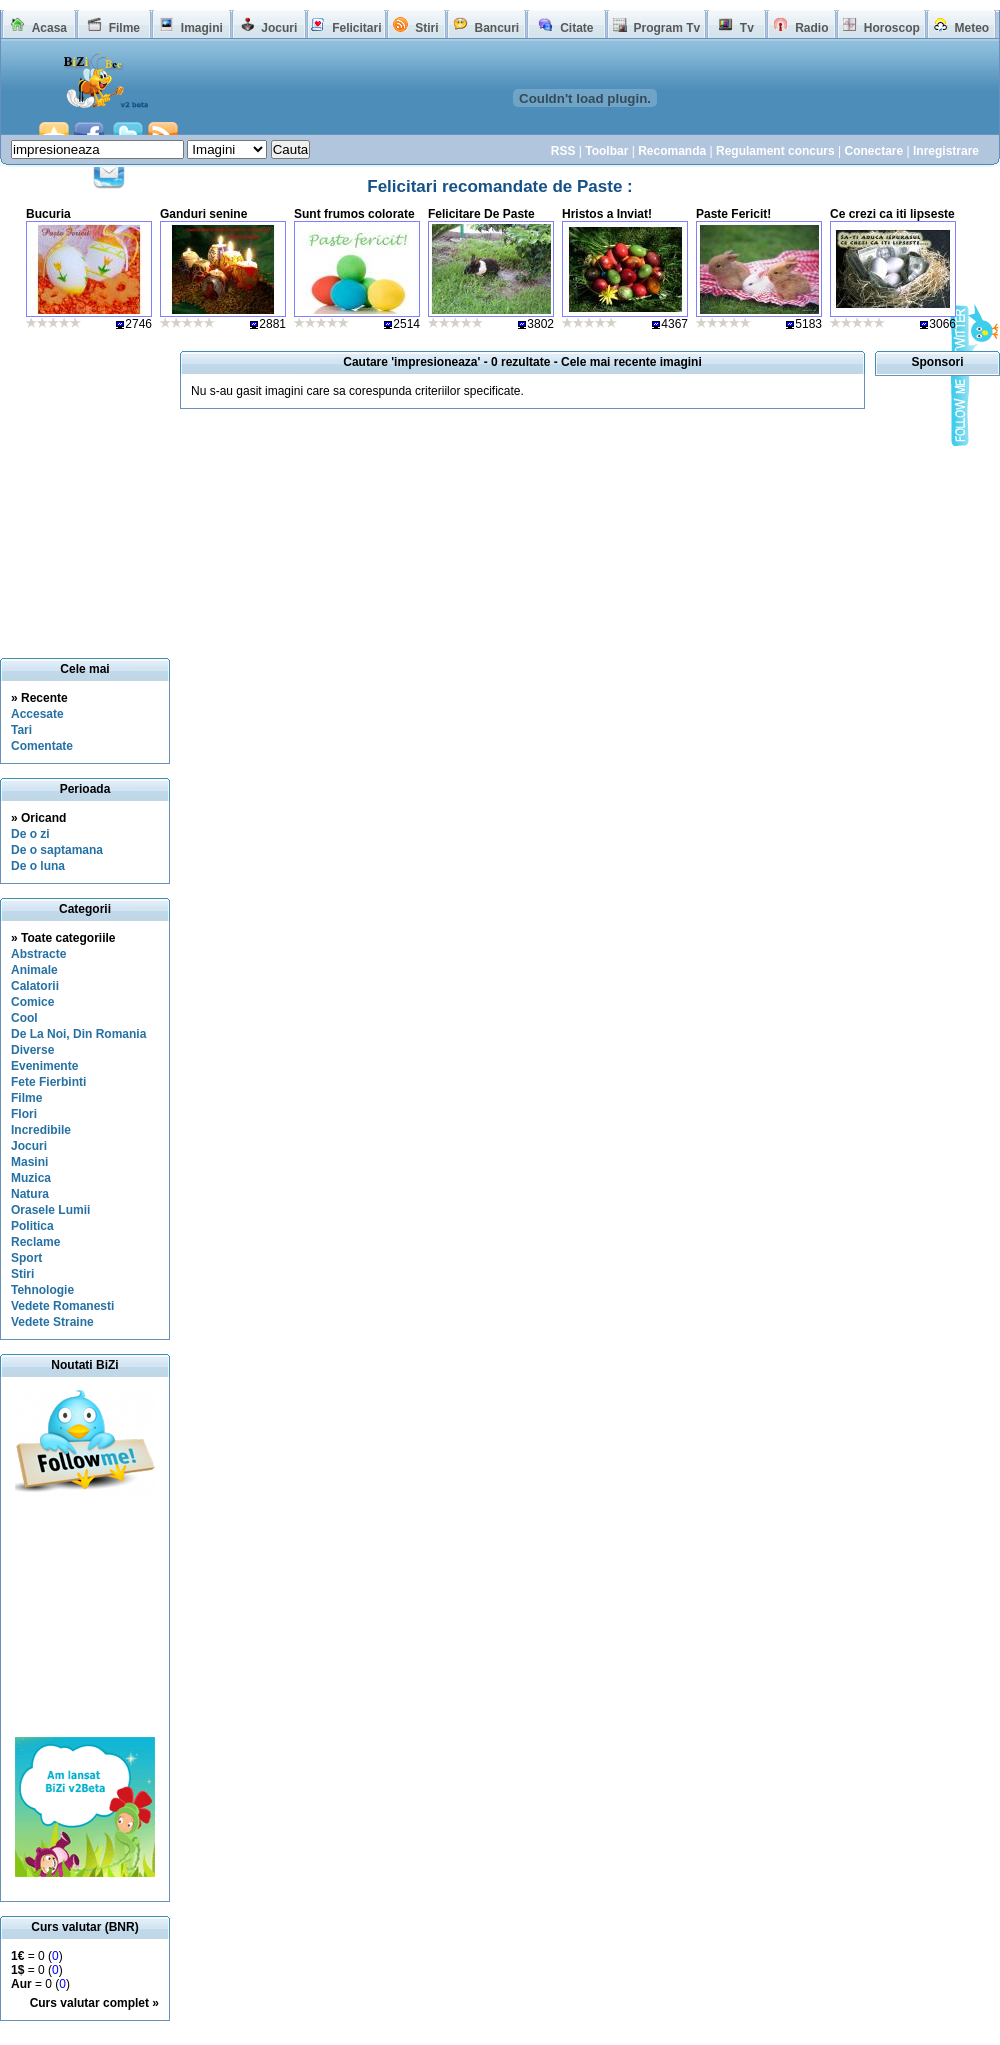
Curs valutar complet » (94, 2003)
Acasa (49, 28)
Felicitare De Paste (481, 214)
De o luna (38, 866)
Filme (124, 28)
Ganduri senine (203, 214)
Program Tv (666, 28)
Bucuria (48, 214)
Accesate (37, 714)
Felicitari (356, 28)
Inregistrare (946, 151)
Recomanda (672, 151)
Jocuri (279, 28)
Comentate (42, 746)
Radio (811, 28)
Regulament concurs (775, 151)
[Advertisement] (85, 1617)
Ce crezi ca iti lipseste (892, 214)
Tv (747, 28)
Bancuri (496, 28)
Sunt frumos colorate (354, 214)
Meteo (972, 28)
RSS (563, 151)
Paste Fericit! (733, 214)
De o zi (30, 834)
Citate (576, 28)
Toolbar (606, 151)
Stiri (426, 28)
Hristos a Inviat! (607, 214)
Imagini (202, 28)
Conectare (873, 151)
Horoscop (892, 28)
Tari (21, 730)
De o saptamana (57, 850)
